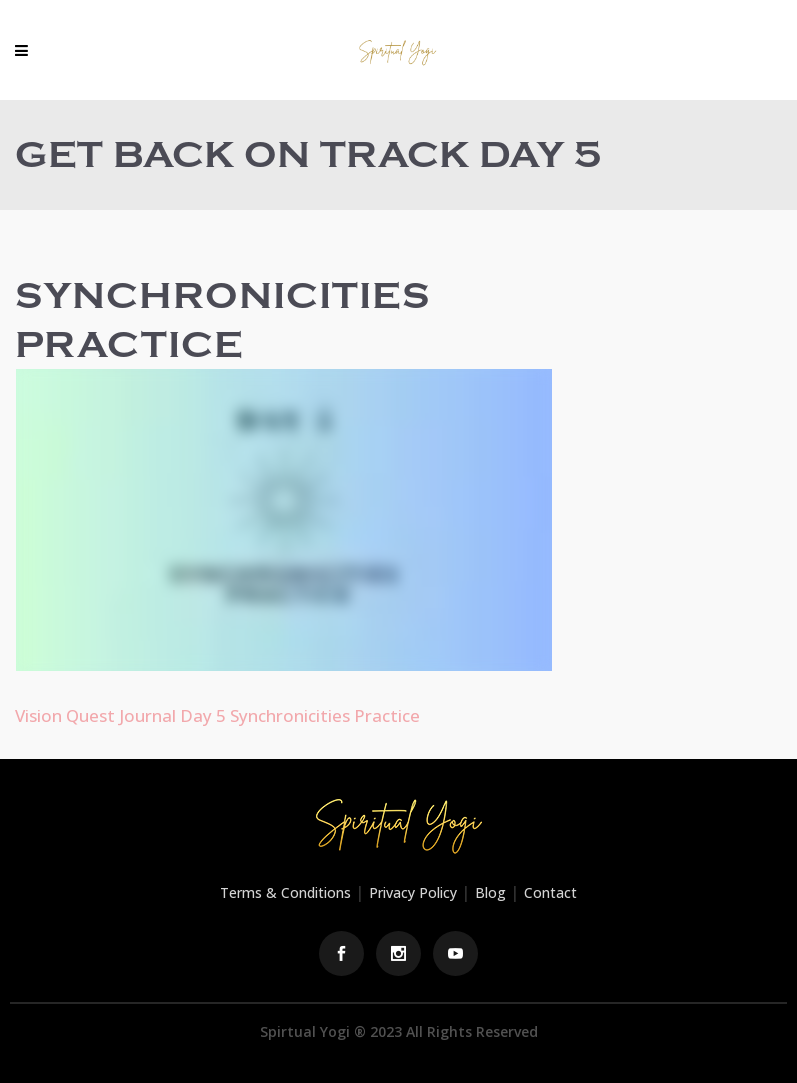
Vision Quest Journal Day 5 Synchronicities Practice (217, 715)
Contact (550, 892)
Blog (490, 892)
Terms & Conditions (285, 892)
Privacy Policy (413, 892)
